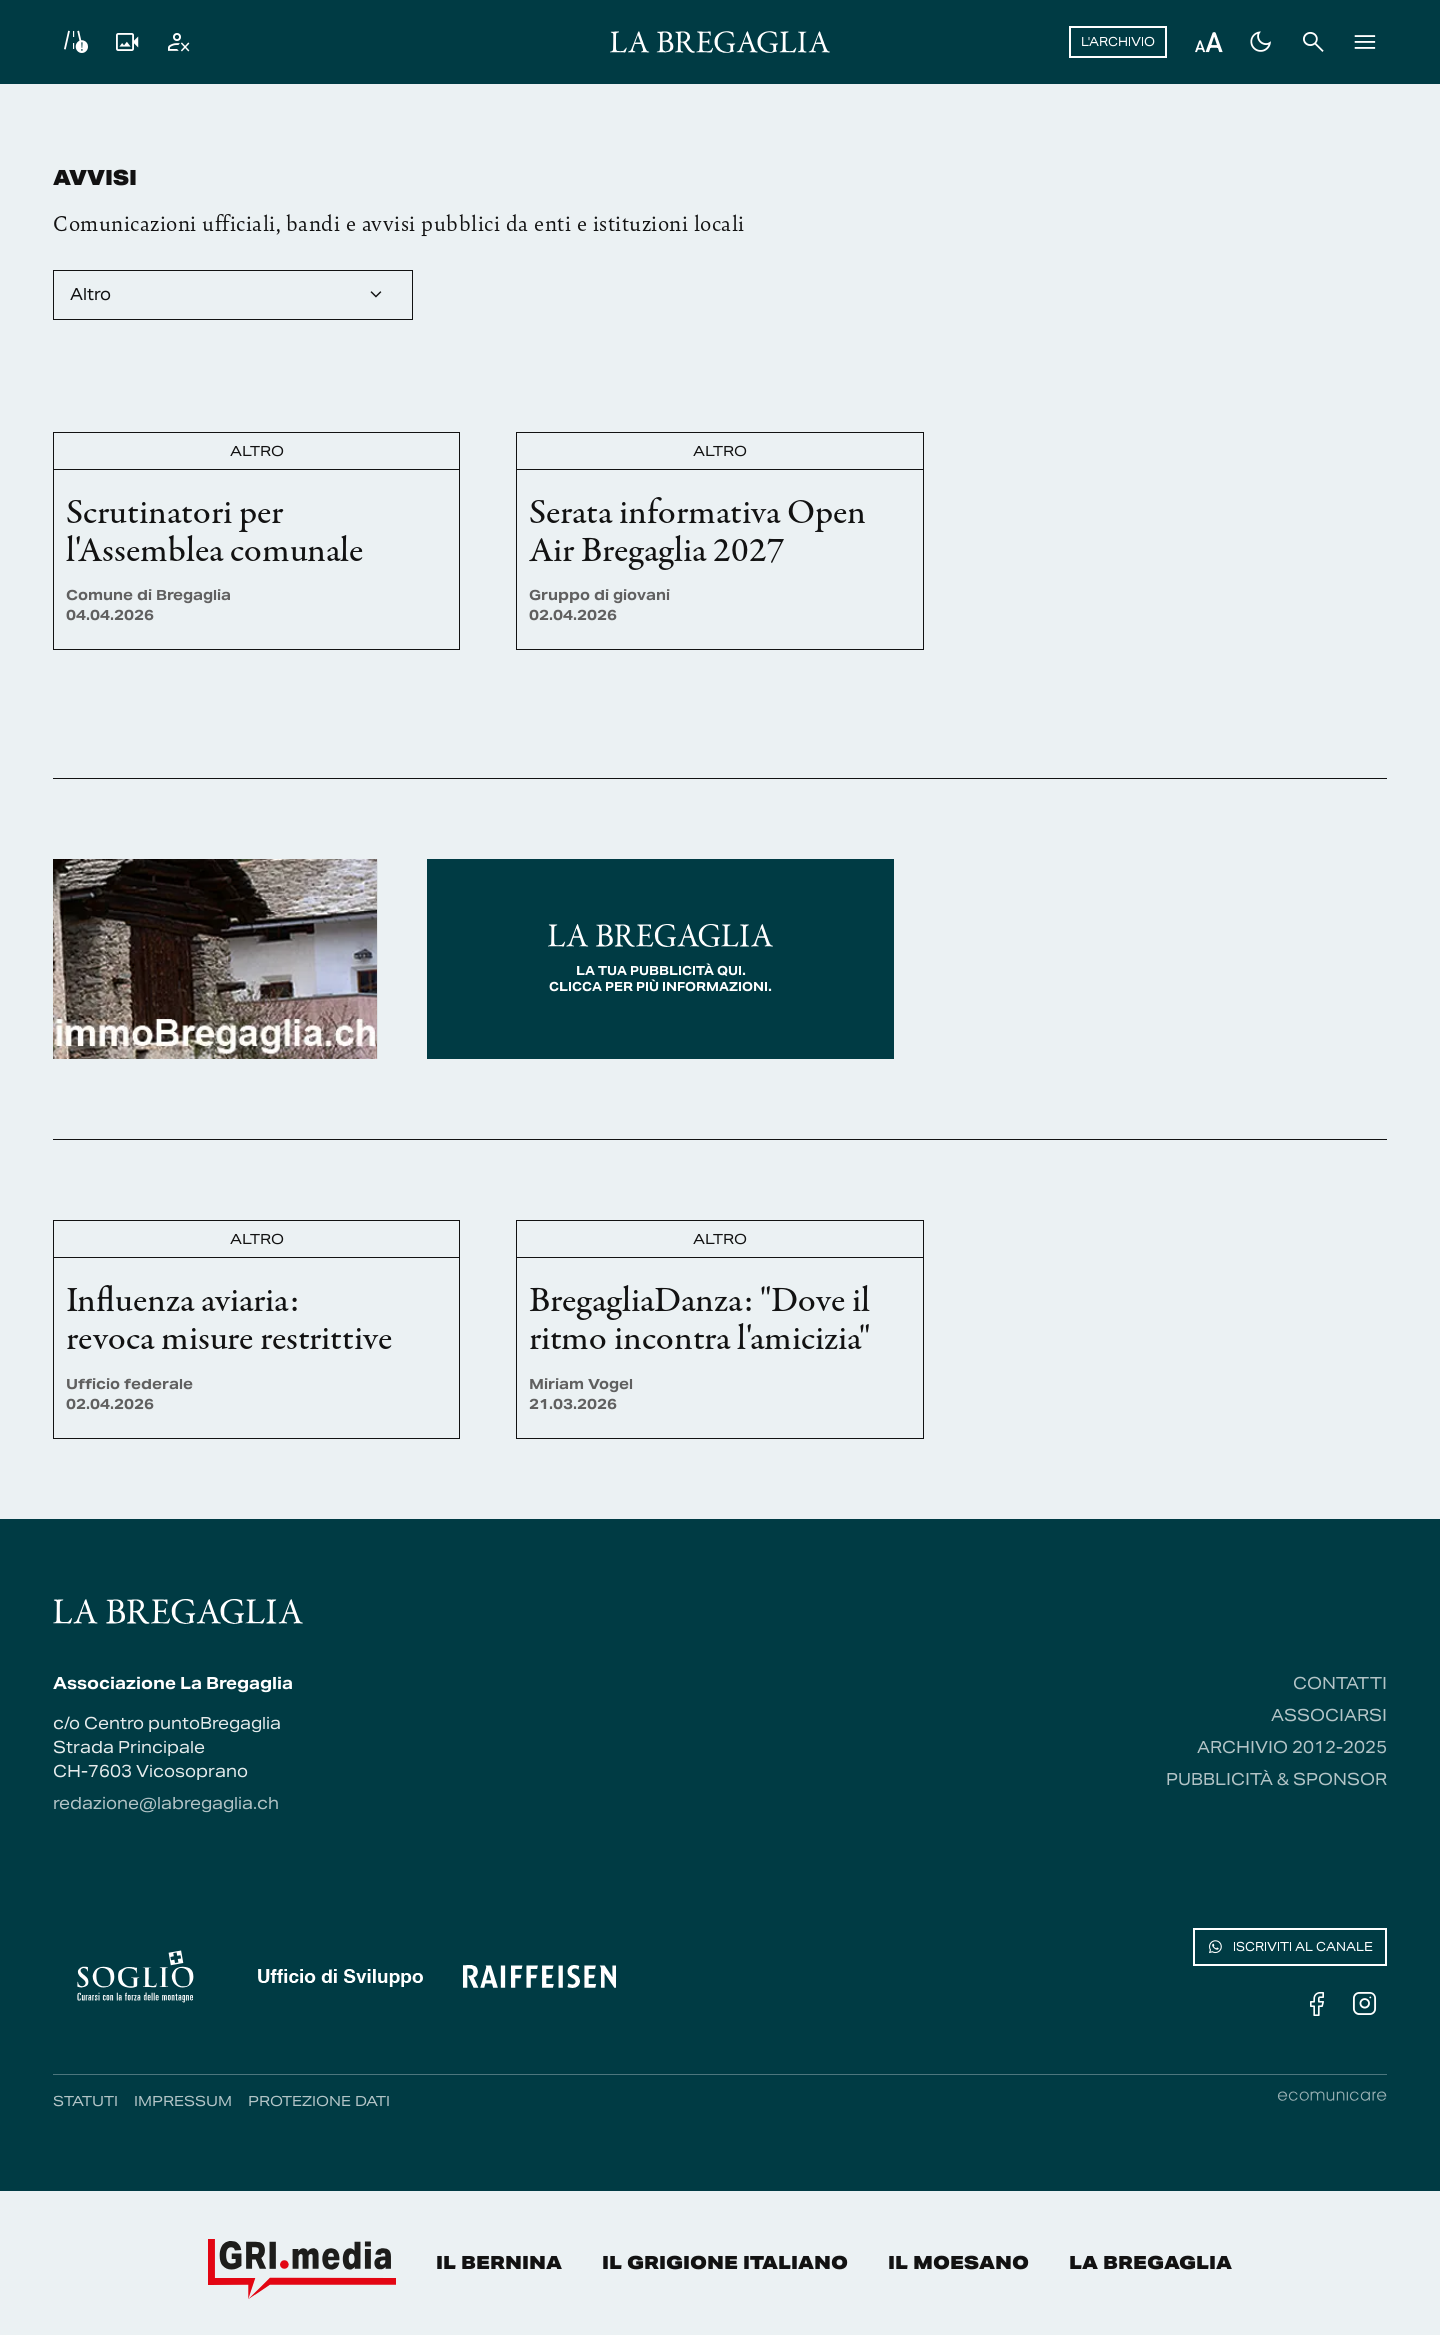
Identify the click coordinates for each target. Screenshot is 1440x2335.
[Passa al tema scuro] (1261, 42)
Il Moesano (958, 2262)
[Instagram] (1365, 2004)
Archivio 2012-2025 (1292, 1747)
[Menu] (1365, 42)
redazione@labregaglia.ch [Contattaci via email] (166, 1803)
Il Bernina (499, 2262)
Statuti (85, 2101)
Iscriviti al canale (1290, 1947)
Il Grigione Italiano (725, 2262)
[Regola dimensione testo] (1209, 42)
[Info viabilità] (75, 42)
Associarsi (1329, 1715)
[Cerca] (1313, 42)
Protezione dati (319, 2101)
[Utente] (179, 42)
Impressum (183, 2101)
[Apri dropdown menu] (233, 295)
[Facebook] (1317, 2004)
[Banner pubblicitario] (215, 959)
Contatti (1340, 1683)
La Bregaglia (1150, 2262)
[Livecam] (127, 42)
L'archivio (1118, 41)
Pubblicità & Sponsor (1276, 1779)
